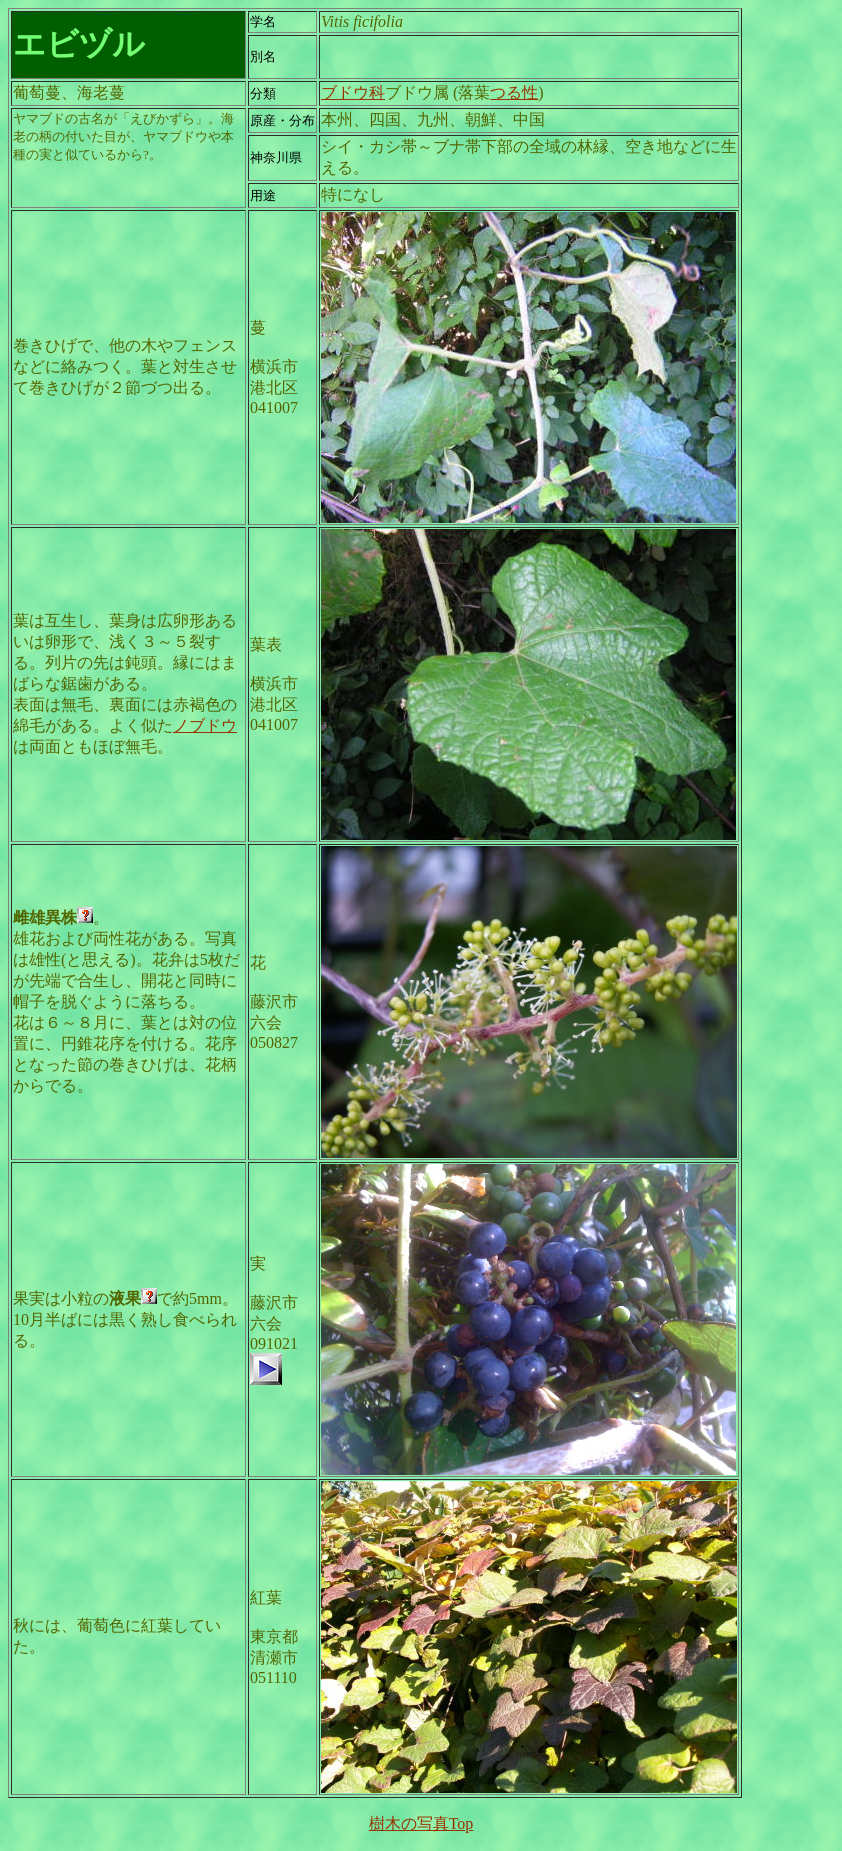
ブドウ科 (353, 92)
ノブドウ (205, 725)
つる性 (514, 92)
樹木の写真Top (421, 1823)
